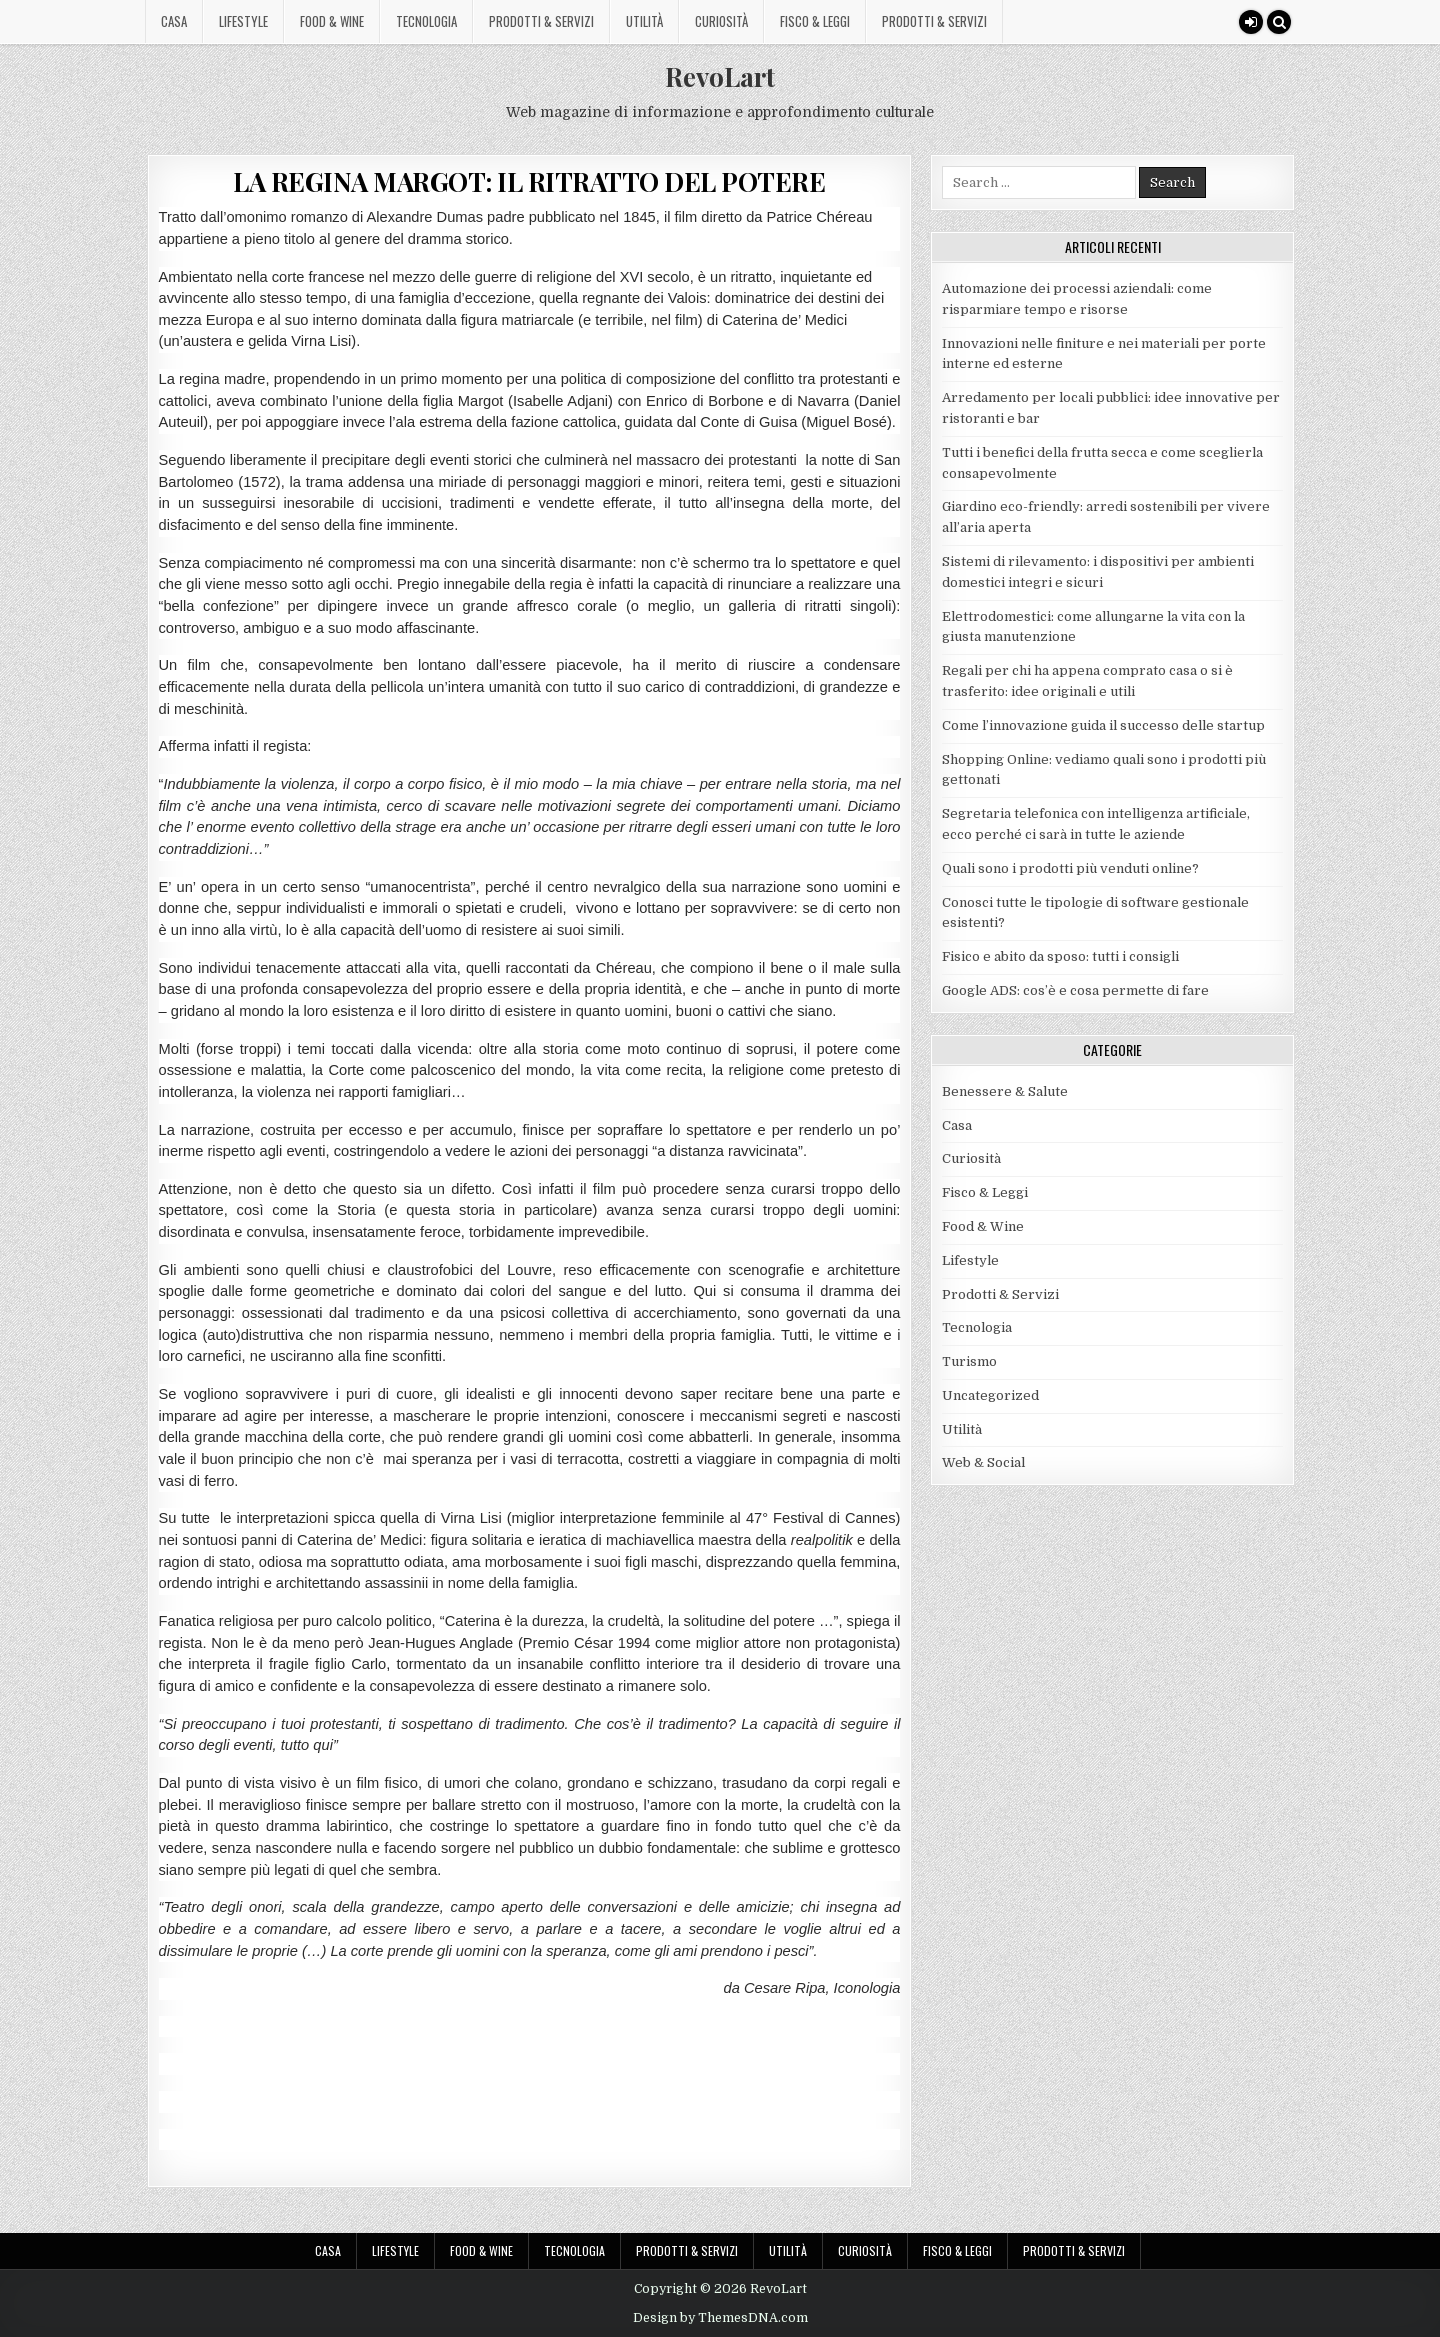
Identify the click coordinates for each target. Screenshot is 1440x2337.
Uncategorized (990, 1395)
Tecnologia (426, 21)
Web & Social (983, 1462)
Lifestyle (243, 21)
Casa (174, 21)
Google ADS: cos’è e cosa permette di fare (1075, 990)
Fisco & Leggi (815, 21)
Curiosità (721, 21)
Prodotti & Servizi (541, 21)
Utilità (644, 21)
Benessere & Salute (1005, 1091)
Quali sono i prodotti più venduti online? (1070, 868)
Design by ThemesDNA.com (720, 2318)
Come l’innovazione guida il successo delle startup (1103, 725)
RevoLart (720, 76)
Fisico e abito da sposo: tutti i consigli (1060, 956)
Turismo (969, 1361)
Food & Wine (332, 21)
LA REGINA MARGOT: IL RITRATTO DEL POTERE (529, 181)
